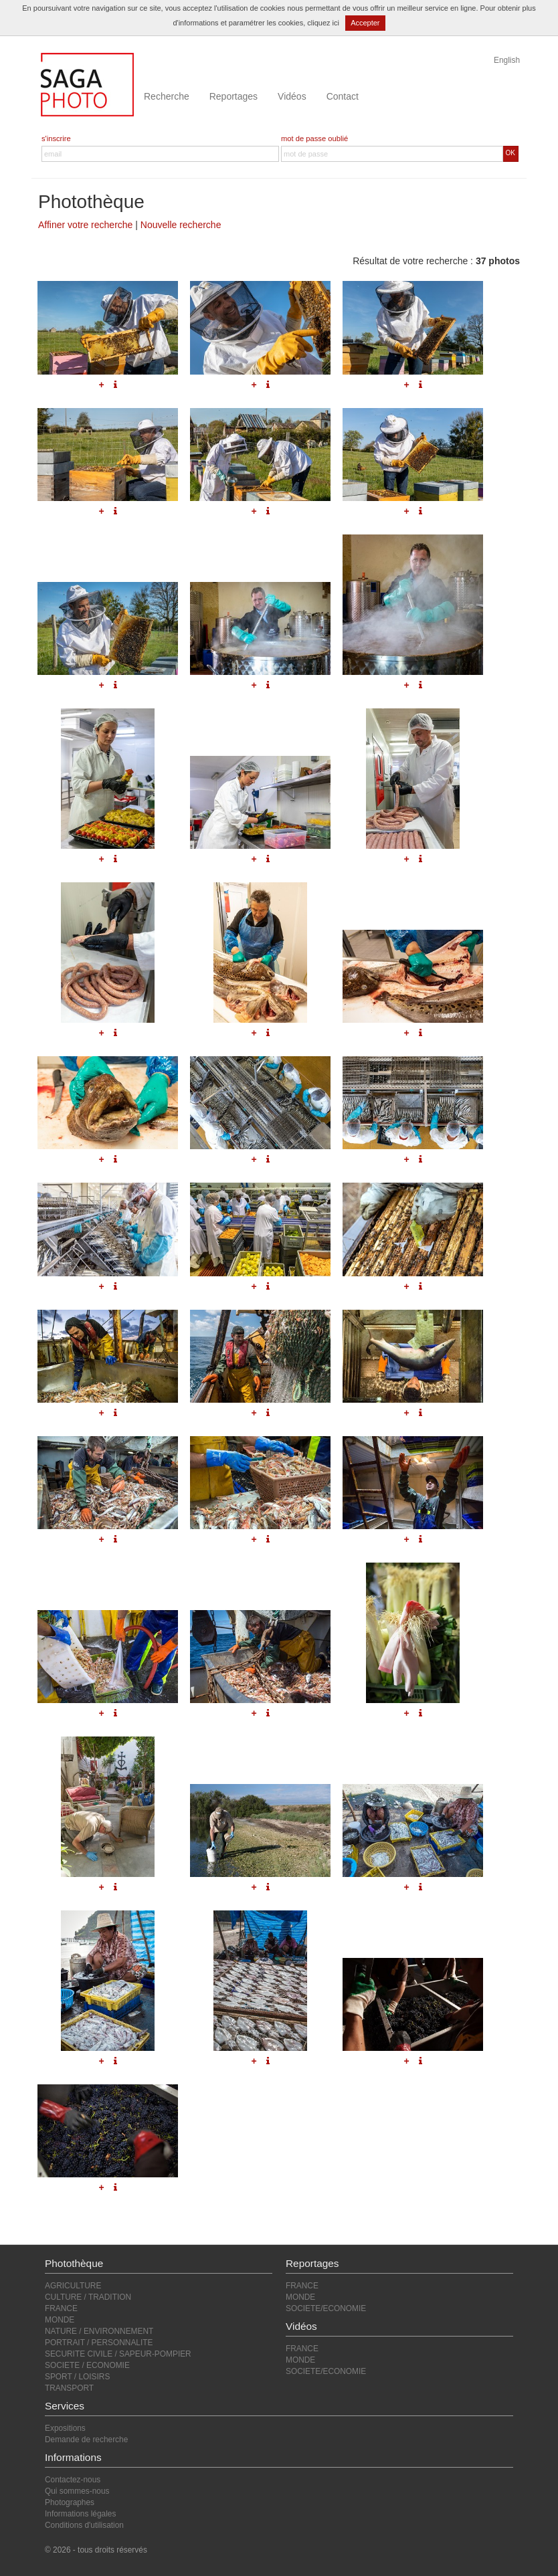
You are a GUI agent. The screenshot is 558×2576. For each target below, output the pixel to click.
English (507, 60)
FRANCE (61, 2308)
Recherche (166, 96)
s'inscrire (56, 138)
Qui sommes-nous (77, 2491)
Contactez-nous (72, 2479)
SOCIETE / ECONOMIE (87, 2365)
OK (510, 153)
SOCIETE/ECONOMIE (326, 2308)
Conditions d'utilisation (84, 2525)
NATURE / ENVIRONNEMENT (99, 2331)
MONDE (59, 2319)
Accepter (365, 23)
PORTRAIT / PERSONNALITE (99, 2342)
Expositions (65, 2428)
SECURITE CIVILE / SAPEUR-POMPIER (118, 2354)
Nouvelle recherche (181, 224)
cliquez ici (323, 23)
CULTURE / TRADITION (88, 2297)
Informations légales (80, 2513)
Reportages (233, 96)
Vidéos (292, 96)
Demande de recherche (86, 2439)
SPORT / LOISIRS (77, 2376)
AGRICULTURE (73, 2285)
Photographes (69, 2502)
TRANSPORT (69, 2388)
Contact (343, 96)
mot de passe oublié (314, 138)
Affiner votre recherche (85, 224)
